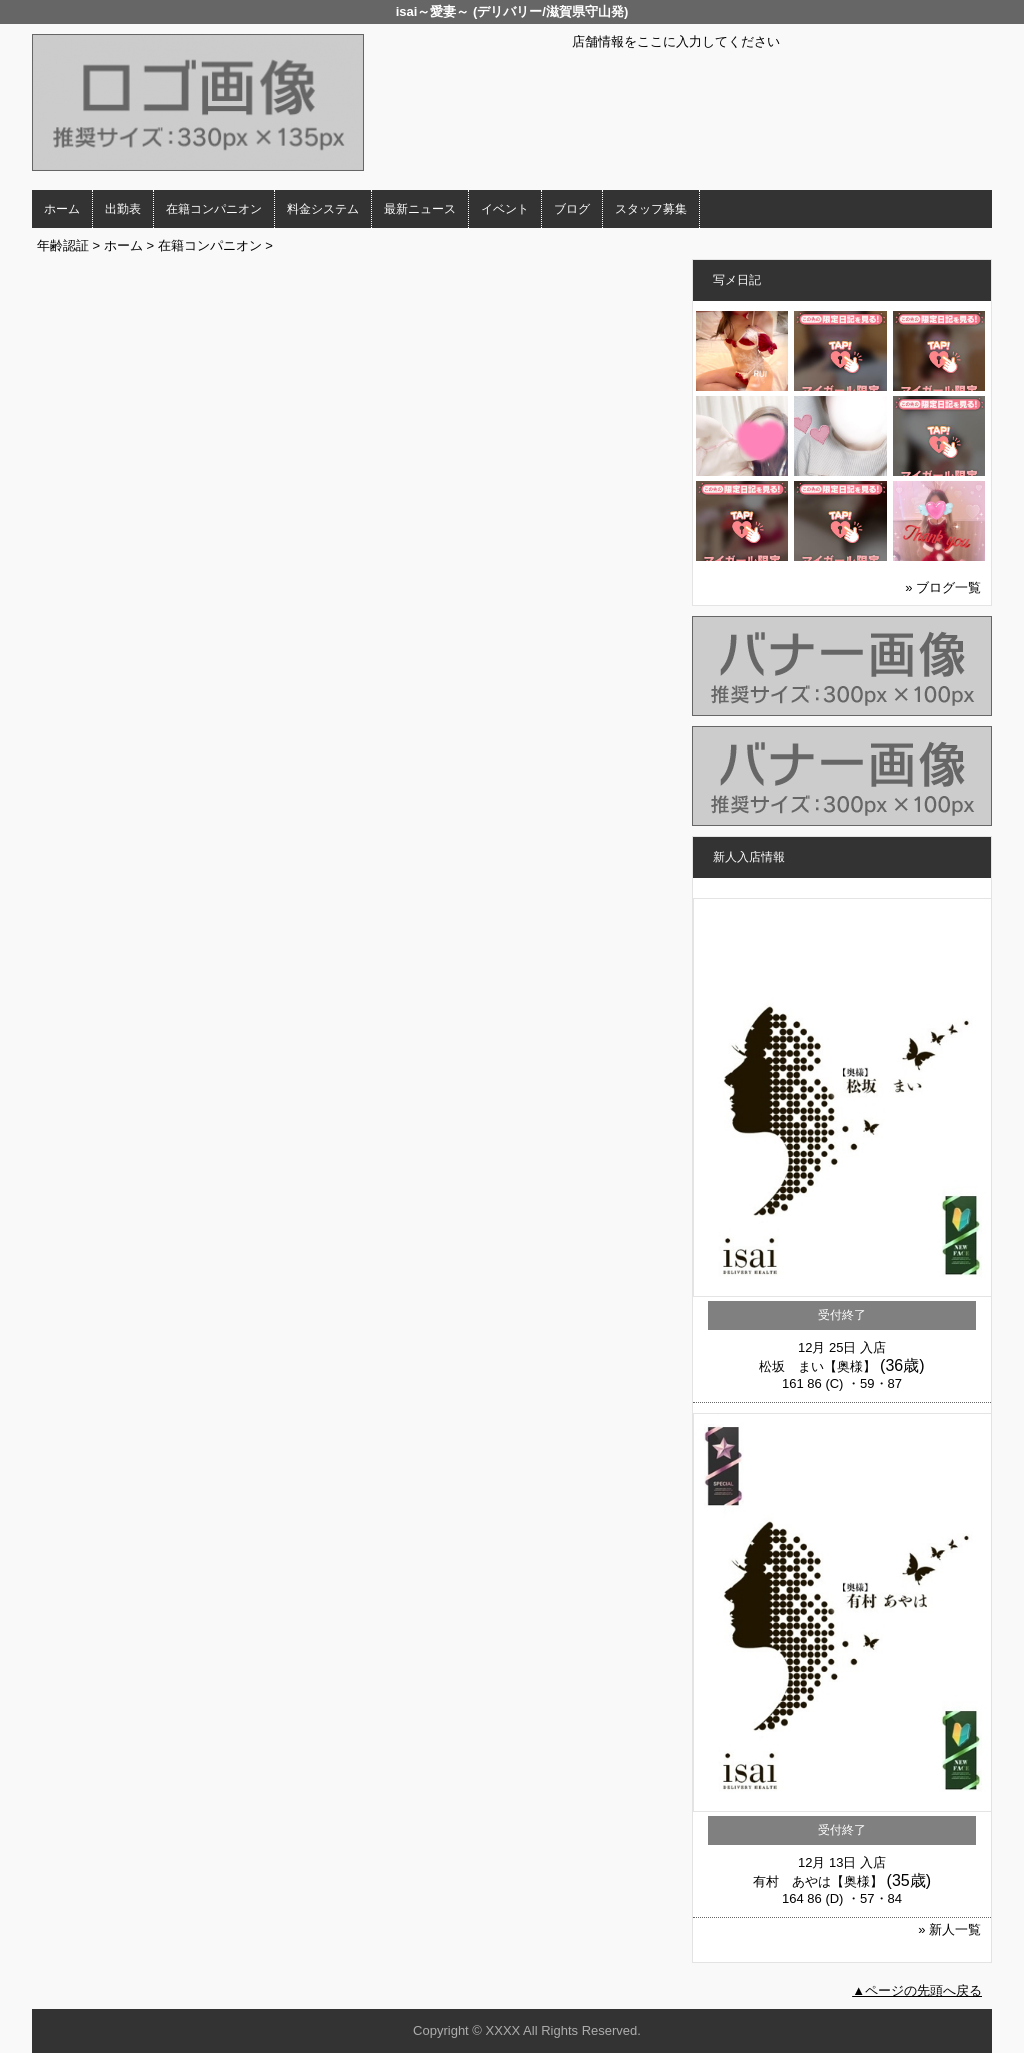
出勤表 (123, 209)
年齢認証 (63, 245)
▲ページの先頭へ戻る (917, 1990)
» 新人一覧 (949, 1929)
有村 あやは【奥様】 (818, 1881)
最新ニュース (420, 209)
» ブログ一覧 (943, 587)
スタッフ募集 (651, 209)
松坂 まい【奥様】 (817, 1366)
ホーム (62, 209)
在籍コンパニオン (214, 209)
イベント (505, 209)
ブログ (572, 209)
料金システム (323, 209)
